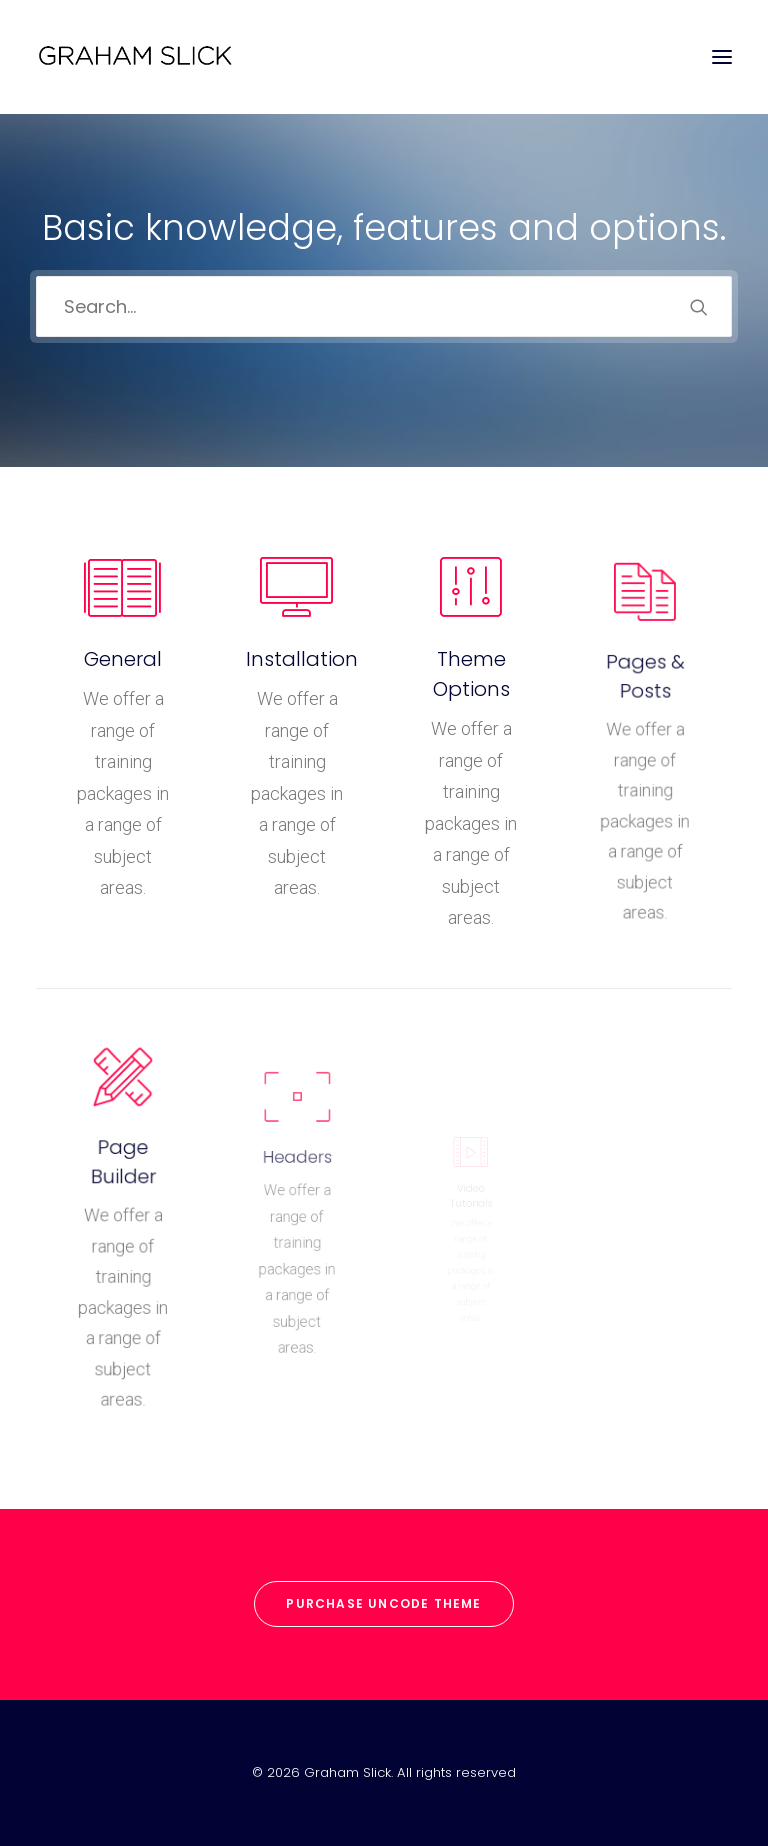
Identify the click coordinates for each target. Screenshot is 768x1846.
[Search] (384, 304)
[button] (722, 57)
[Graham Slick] (135, 57)
